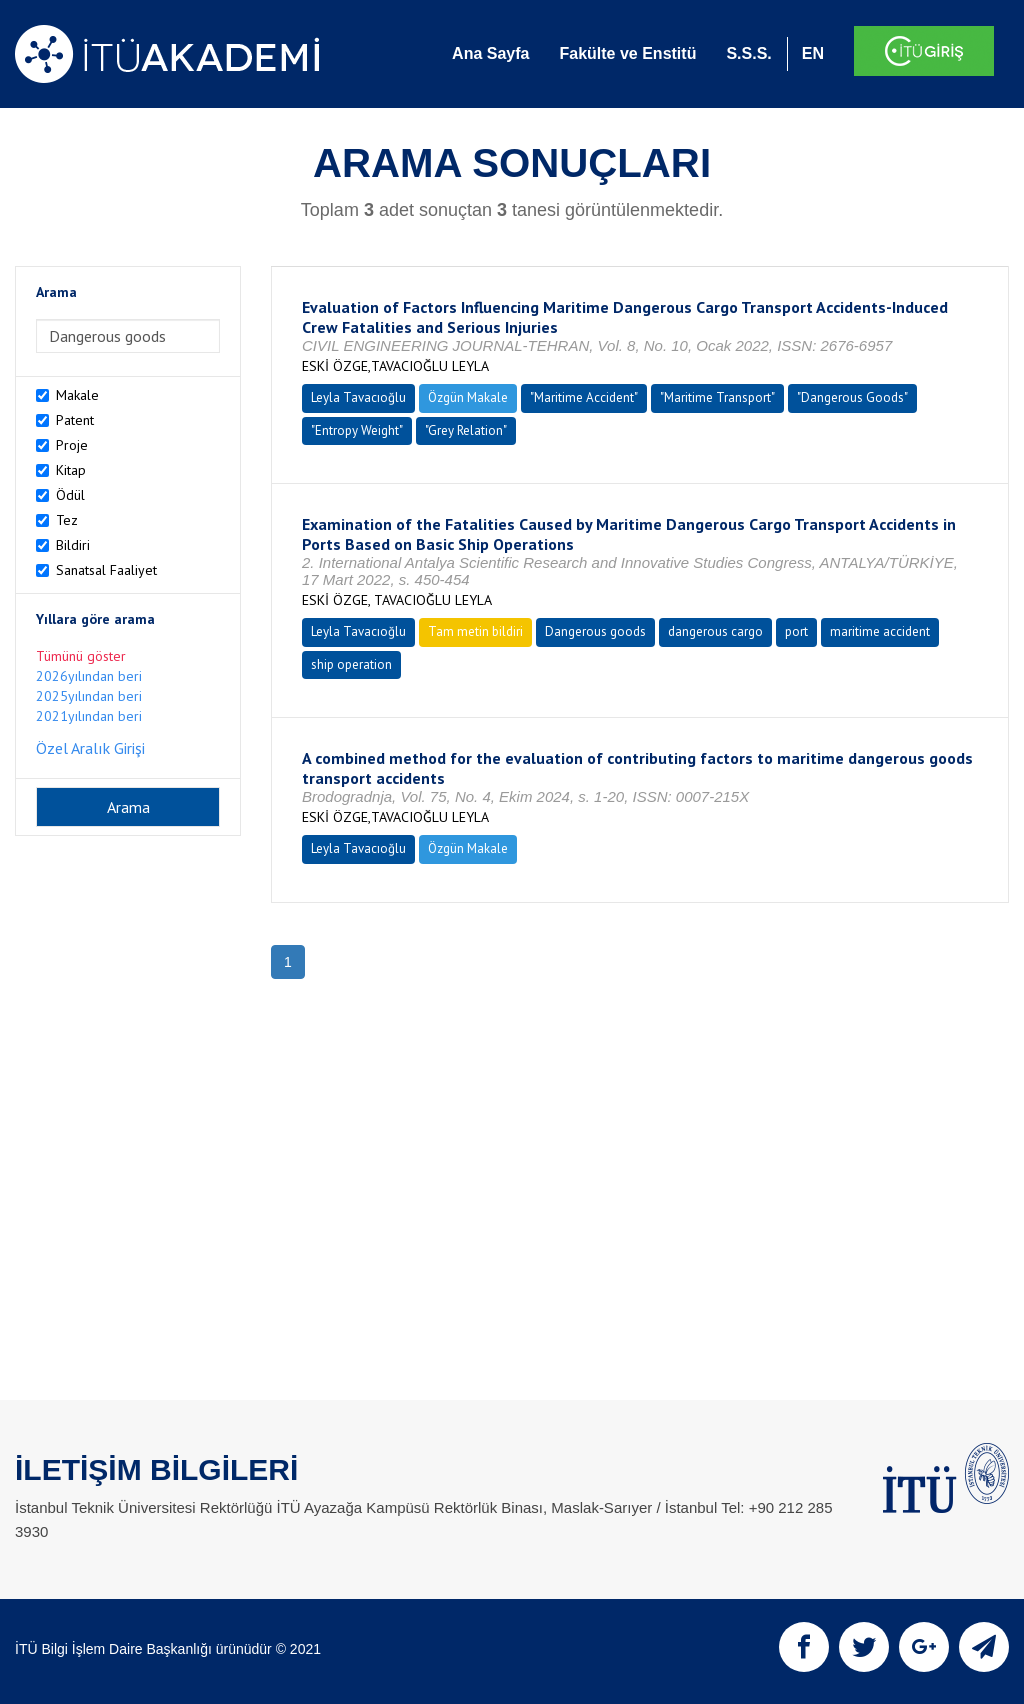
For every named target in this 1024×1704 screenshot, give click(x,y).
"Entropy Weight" (357, 430)
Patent (75, 420)
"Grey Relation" (466, 430)
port (796, 631)
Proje (72, 445)
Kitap (71, 470)
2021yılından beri (89, 716)
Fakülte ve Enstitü (627, 53)
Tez (67, 520)
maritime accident (880, 631)
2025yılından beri (89, 696)
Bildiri (73, 545)
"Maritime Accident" (584, 397)
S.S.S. (748, 53)
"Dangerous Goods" (852, 397)
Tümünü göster (81, 656)
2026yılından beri (89, 676)
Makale (77, 395)
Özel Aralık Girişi (90, 748)
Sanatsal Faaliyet (106, 570)
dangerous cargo (715, 631)
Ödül (70, 495)
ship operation (351, 664)
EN (813, 53)
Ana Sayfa (490, 53)
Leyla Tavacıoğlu (358, 397)
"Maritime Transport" (717, 397)
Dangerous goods (595, 631)
